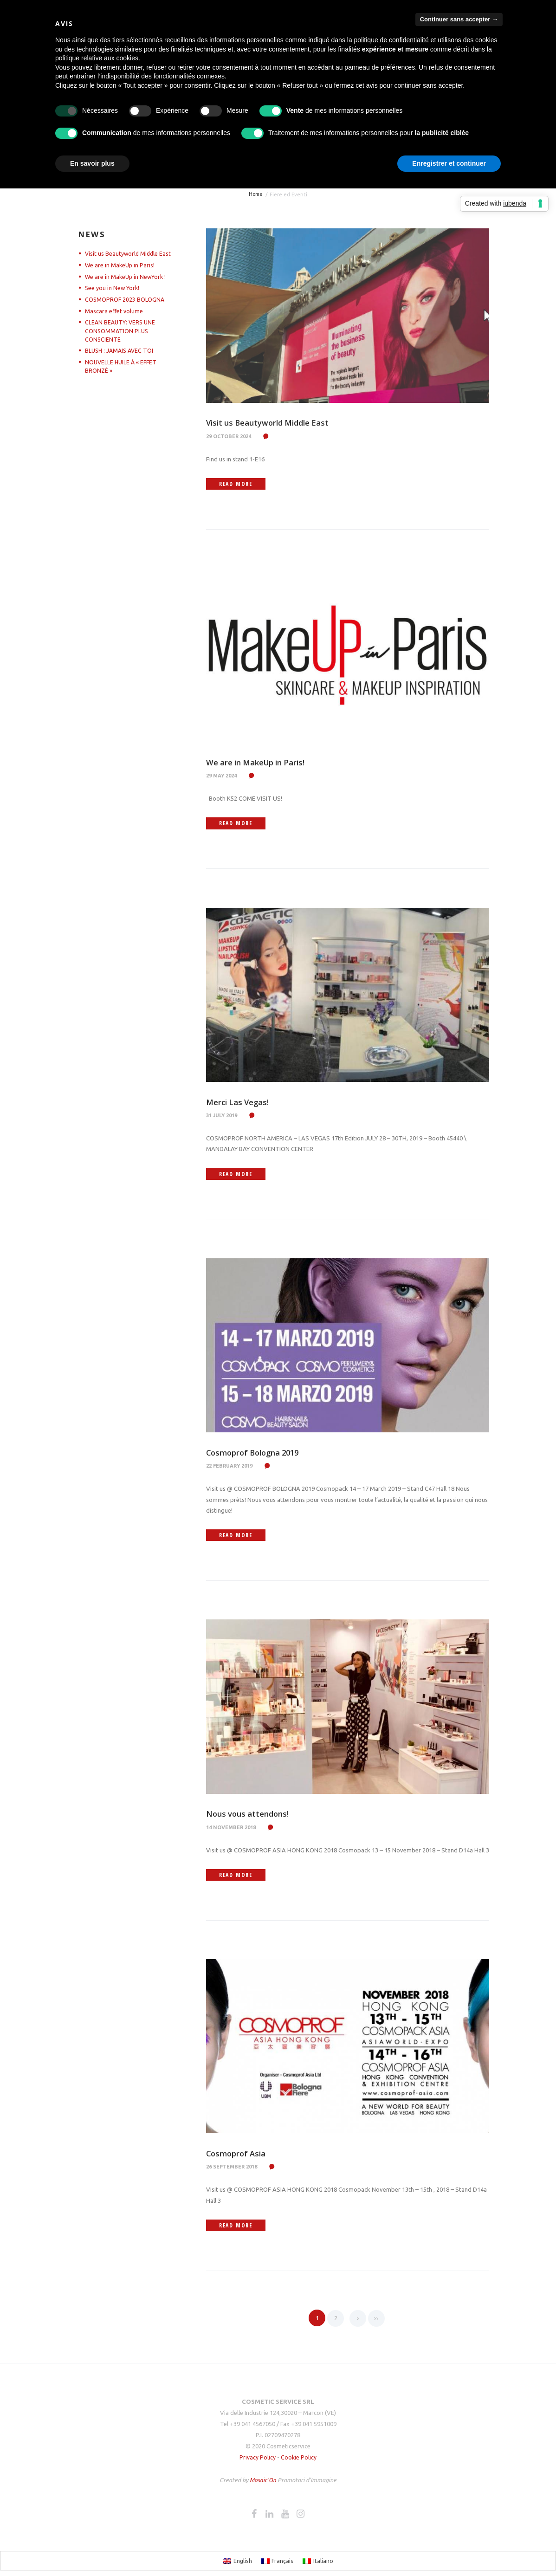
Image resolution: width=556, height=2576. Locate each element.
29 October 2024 (228, 436)
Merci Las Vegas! (240, 1103)
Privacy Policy (257, 2462)
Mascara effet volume (114, 311)
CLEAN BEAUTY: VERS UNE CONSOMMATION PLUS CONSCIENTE (121, 330)
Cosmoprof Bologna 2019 (257, 1455)
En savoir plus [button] (92, 163)
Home (255, 194)
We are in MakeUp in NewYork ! (126, 276)
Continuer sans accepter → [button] (459, 19)
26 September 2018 (231, 2171)
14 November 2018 (231, 1830)
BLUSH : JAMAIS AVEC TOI (121, 350)
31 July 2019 (221, 1117)
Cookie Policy (299, 2462)
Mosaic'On (263, 2484)
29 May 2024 (221, 776)
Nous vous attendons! (251, 1817)
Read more (242, 484)
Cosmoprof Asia (238, 2157)
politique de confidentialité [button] (391, 40)
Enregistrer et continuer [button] (449, 163)
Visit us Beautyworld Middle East (274, 422)
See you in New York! (113, 288)
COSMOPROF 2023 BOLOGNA (125, 299)
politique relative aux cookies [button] (96, 58)
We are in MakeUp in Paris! (261, 763)
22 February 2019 (229, 1468)
